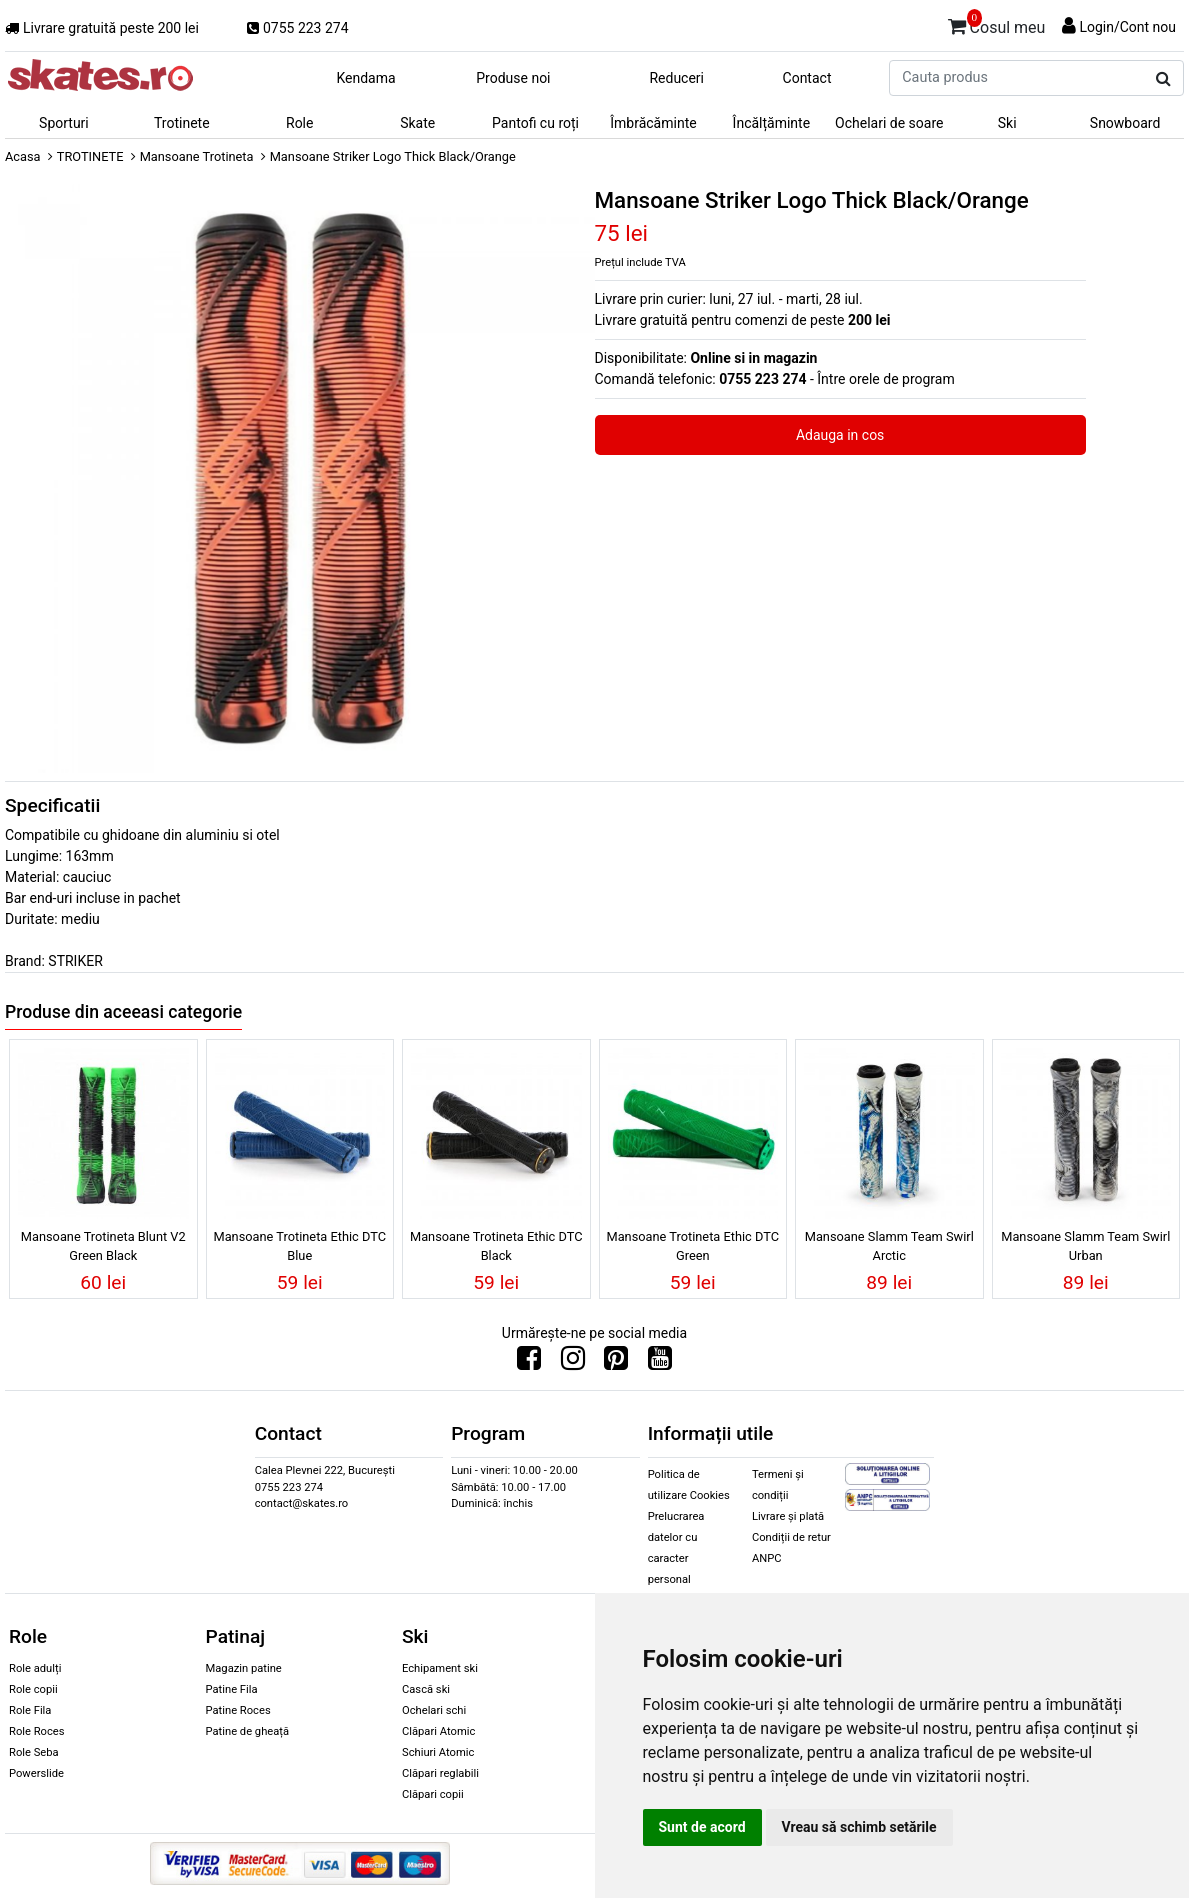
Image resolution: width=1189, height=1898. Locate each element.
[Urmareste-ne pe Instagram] (573, 1363)
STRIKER (75, 961)
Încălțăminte (772, 123)
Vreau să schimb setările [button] (859, 1827)
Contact (807, 78)
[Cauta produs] (1163, 79)
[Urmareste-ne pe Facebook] (529, 1363)
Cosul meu (997, 24)
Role (299, 123)
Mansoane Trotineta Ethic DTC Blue (299, 1246)
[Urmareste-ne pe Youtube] (660, 1363)
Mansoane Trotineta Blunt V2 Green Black (103, 1246)
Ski (1007, 123)
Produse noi (513, 78)
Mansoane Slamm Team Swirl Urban (1085, 1246)
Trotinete (182, 123)
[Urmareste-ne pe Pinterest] (616, 1363)
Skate (417, 123)
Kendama (365, 78)
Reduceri (676, 78)
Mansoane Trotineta (197, 156)
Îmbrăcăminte (653, 123)
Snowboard (1125, 123)
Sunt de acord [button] (702, 1827)
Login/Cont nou (1127, 27)
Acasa (23, 156)
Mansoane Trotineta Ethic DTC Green (692, 1246)
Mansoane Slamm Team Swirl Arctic (889, 1246)
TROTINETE (90, 156)
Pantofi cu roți (535, 123)
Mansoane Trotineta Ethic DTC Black (496, 1246)
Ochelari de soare (889, 123)
